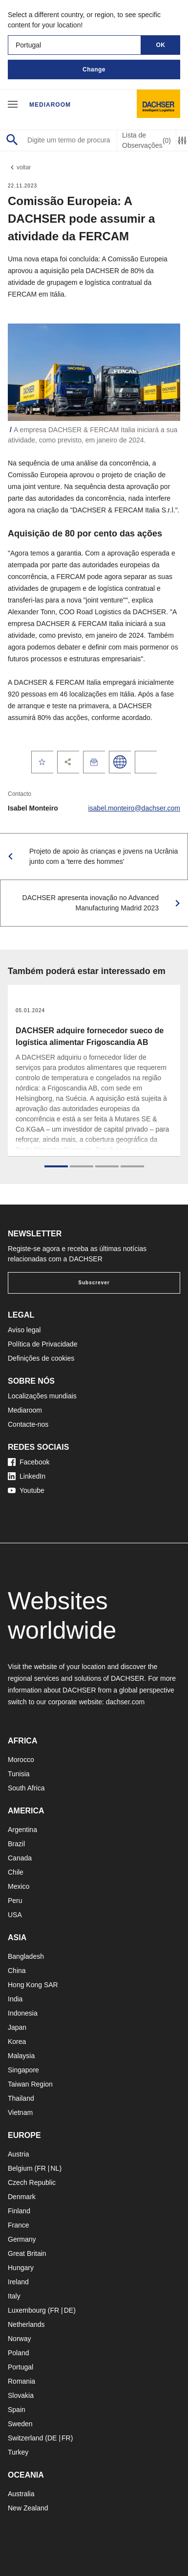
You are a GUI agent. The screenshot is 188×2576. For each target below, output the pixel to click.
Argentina (22, 1829)
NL (54, 2168)
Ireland (18, 2282)
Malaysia (21, 2056)
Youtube (26, 1490)
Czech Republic (32, 2182)
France (18, 2225)
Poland (18, 2353)
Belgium (20, 2168)
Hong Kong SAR (33, 1985)
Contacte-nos (28, 1424)
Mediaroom (50, 104)
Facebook (28, 1462)
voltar (19, 167)
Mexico (18, 1886)
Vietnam (20, 2112)
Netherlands (26, 2324)
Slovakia (21, 2395)
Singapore (23, 2070)
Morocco (21, 1760)
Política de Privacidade (42, 1344)
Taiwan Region (30, 2084)
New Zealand (28, 2508)
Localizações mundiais (42, 1396)
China (17, 1970)
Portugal (20, 2367)
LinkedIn (26, 1476)
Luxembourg (27, 2310)
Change (94, 69)
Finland (19, 2211)
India (15, 1999)
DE (68, 2310)
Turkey (18, 2452)
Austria (18, 2154)
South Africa (26, 1788)
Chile (15, 1872)
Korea (17, 2041)
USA (15, 1915)
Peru (15, 1900)
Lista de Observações (146, 140)
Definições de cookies (41, 1358)
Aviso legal (24, 1330)
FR (41, 2168)
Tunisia (19, 1774)
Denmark (22, 2197)
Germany (22, 2239)
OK (161, 45)
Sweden (20, 2424)
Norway (19, 2339)
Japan (17, 2027)
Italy (14, 2296)
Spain (16, 2410)
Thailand (21, 2098)
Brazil (16, 1844)
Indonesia (23, 2013)
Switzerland (25, 2438)
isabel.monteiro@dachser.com (134, 808)
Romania (21, 2381)
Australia (21, 2494)
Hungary (21, 2268)
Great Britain (27, 2253)
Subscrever (93, 1282)
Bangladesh (26, 1956)
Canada (20, 1858)
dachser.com (125, 1702)
